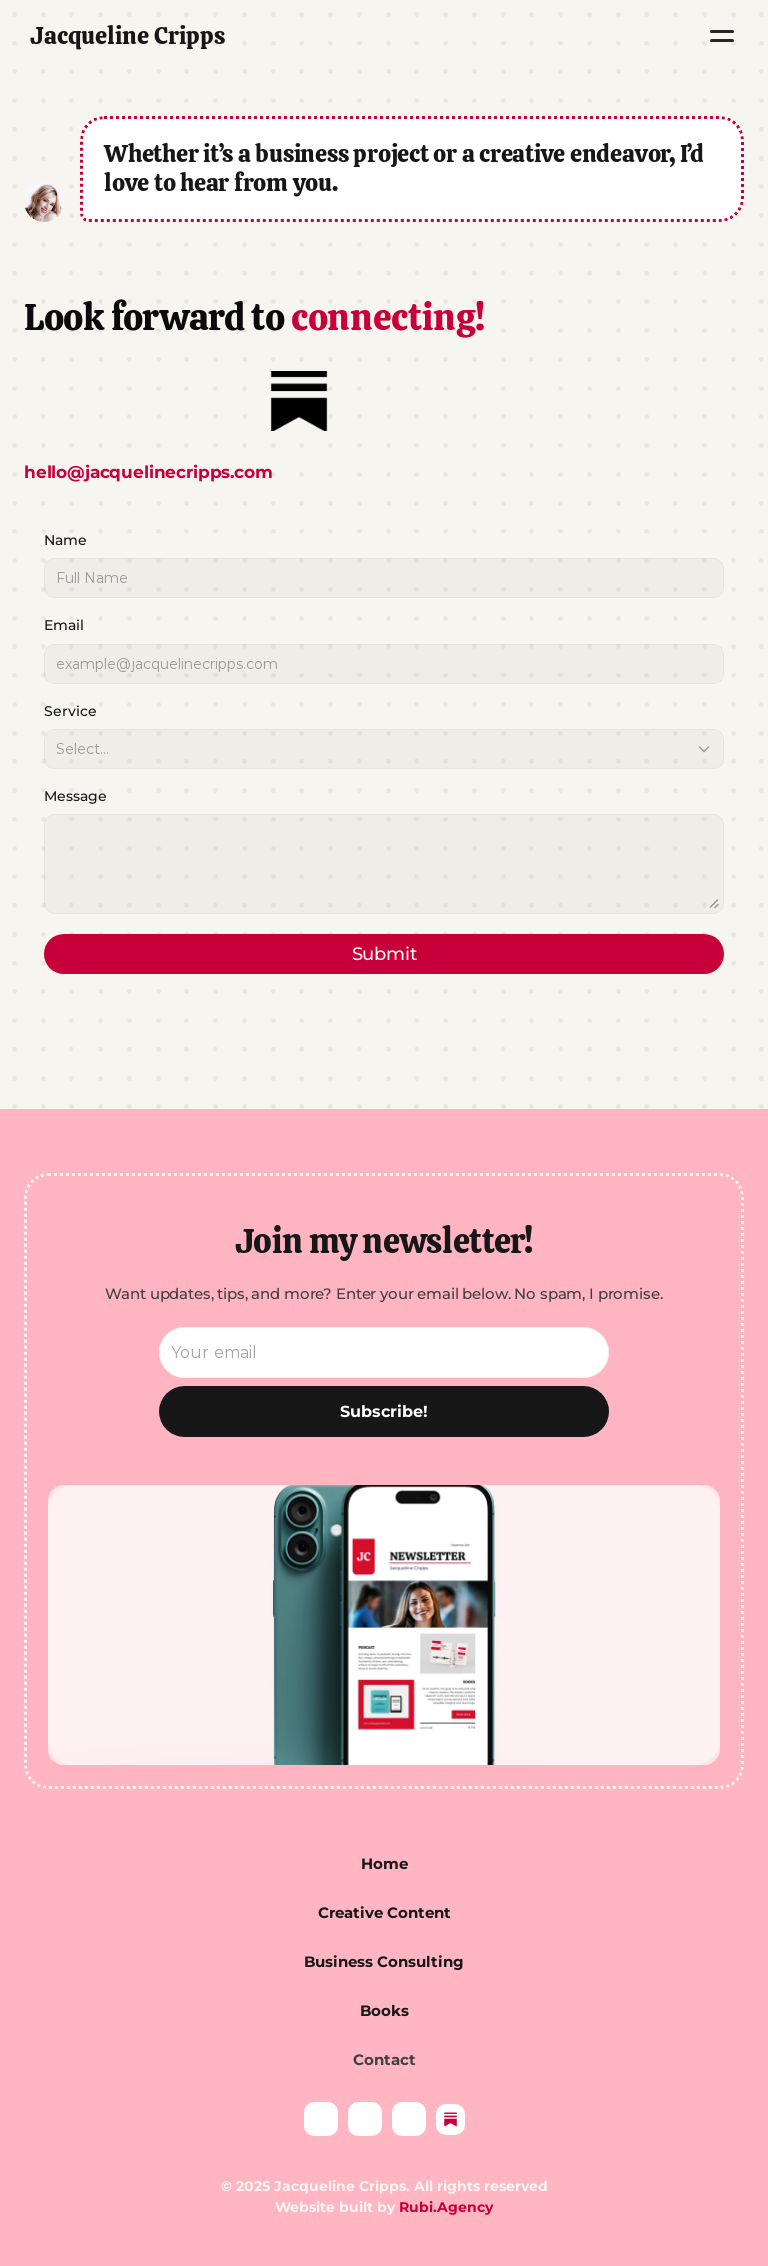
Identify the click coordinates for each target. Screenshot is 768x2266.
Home (384, 1863)
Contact (384, 2059)
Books (384, 2010)
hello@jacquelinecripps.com (150, 472)
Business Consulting (384, 1961)
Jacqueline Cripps (127, 35)
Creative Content (384, 1912)
